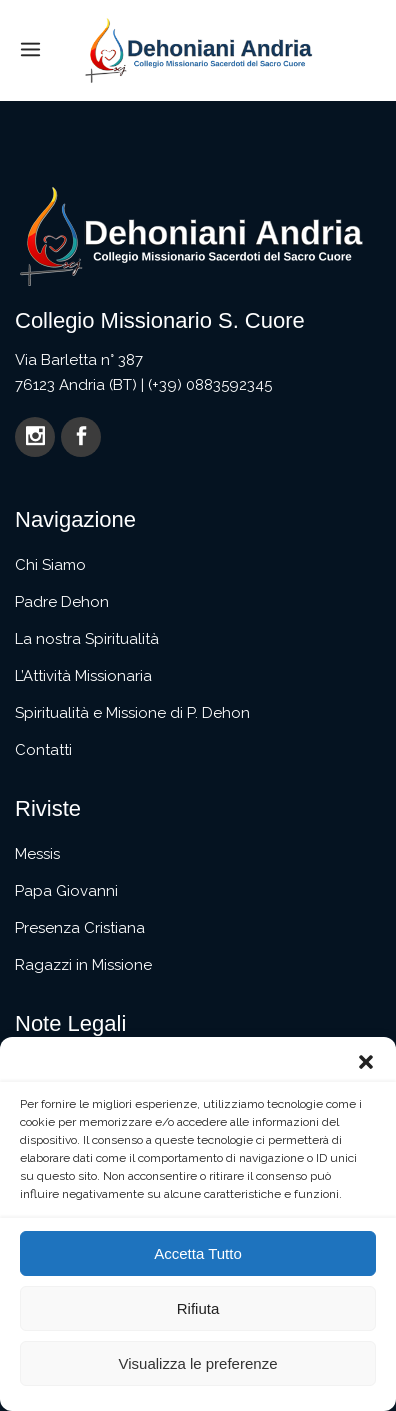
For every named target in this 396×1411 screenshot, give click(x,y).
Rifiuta (198, 1308)
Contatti (43, 750)
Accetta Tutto (198, 1253)
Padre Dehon (62, 602)
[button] (366, 1062)
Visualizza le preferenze (198, 1363)
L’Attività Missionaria (83, 676)
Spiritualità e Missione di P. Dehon (132, 713)
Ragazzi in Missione (83, 965)
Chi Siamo (50, 565)
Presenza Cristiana (80, 928)
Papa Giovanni (66, 891)
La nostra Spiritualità (87, 639)
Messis (37, 854)
